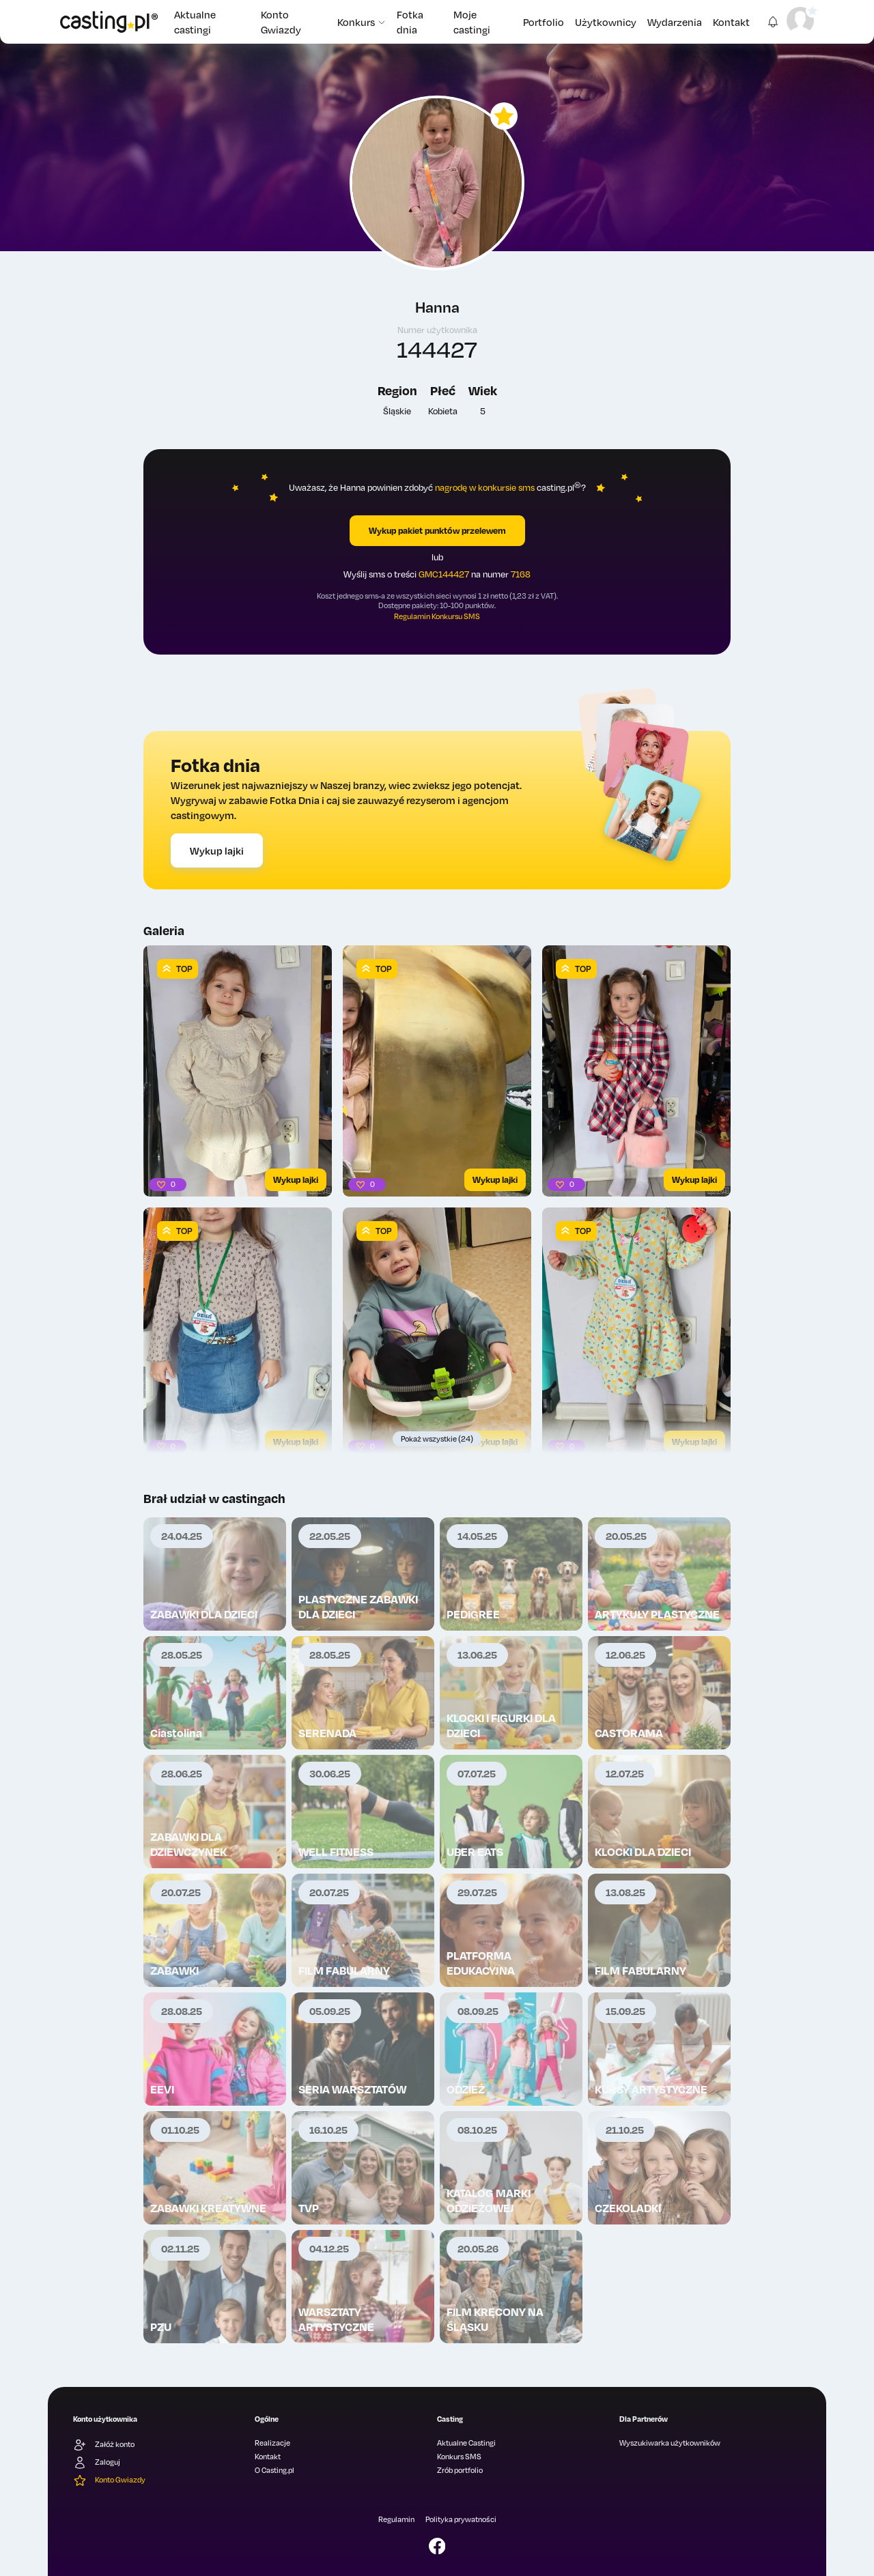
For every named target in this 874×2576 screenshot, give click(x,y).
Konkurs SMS (459, 2456)
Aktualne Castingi (466, 2443)
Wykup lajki (217, 850)
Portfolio (543, 22)
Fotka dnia (410, 21)
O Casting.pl (274, 2470)
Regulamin (396, 2519)
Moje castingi (471, 21)
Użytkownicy (605, 22)
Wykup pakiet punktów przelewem (437, 530)
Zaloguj (96, 2463)
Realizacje (272, 2443)
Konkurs (361, 22)
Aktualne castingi (195, 21)
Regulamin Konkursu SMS (437, 616)
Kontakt (731, 22)
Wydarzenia (674, 22)
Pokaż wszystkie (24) (437, 1439)
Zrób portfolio (460, 2470)
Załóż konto (104, 2445)
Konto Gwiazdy (281, 21)
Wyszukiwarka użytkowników (669, 2443)
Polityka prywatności (460, 2519)
